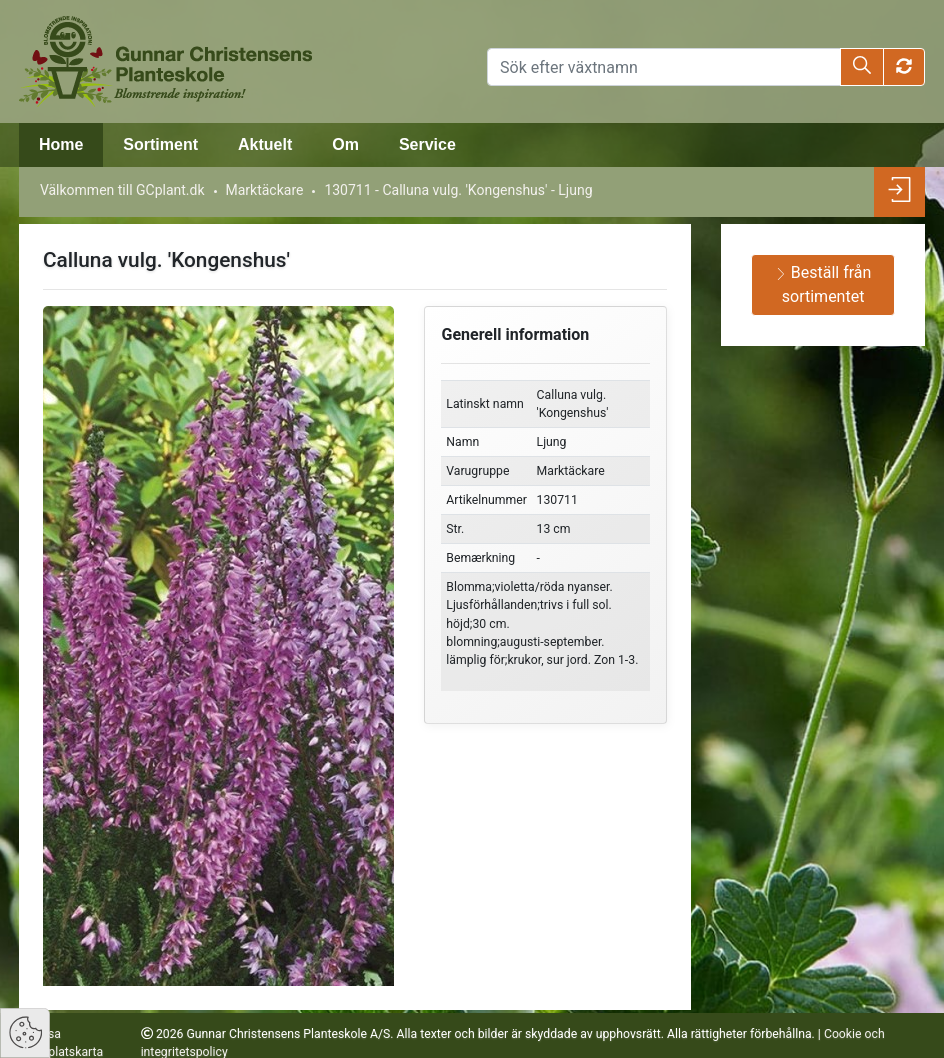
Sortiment (160, 144)
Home (61, 144)
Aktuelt (265, 144)
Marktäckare (264, 190)
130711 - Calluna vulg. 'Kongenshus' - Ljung (458, 190)
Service (427, 144)
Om (345, 144)
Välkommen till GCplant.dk (122, 190)
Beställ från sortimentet (823, 284)
